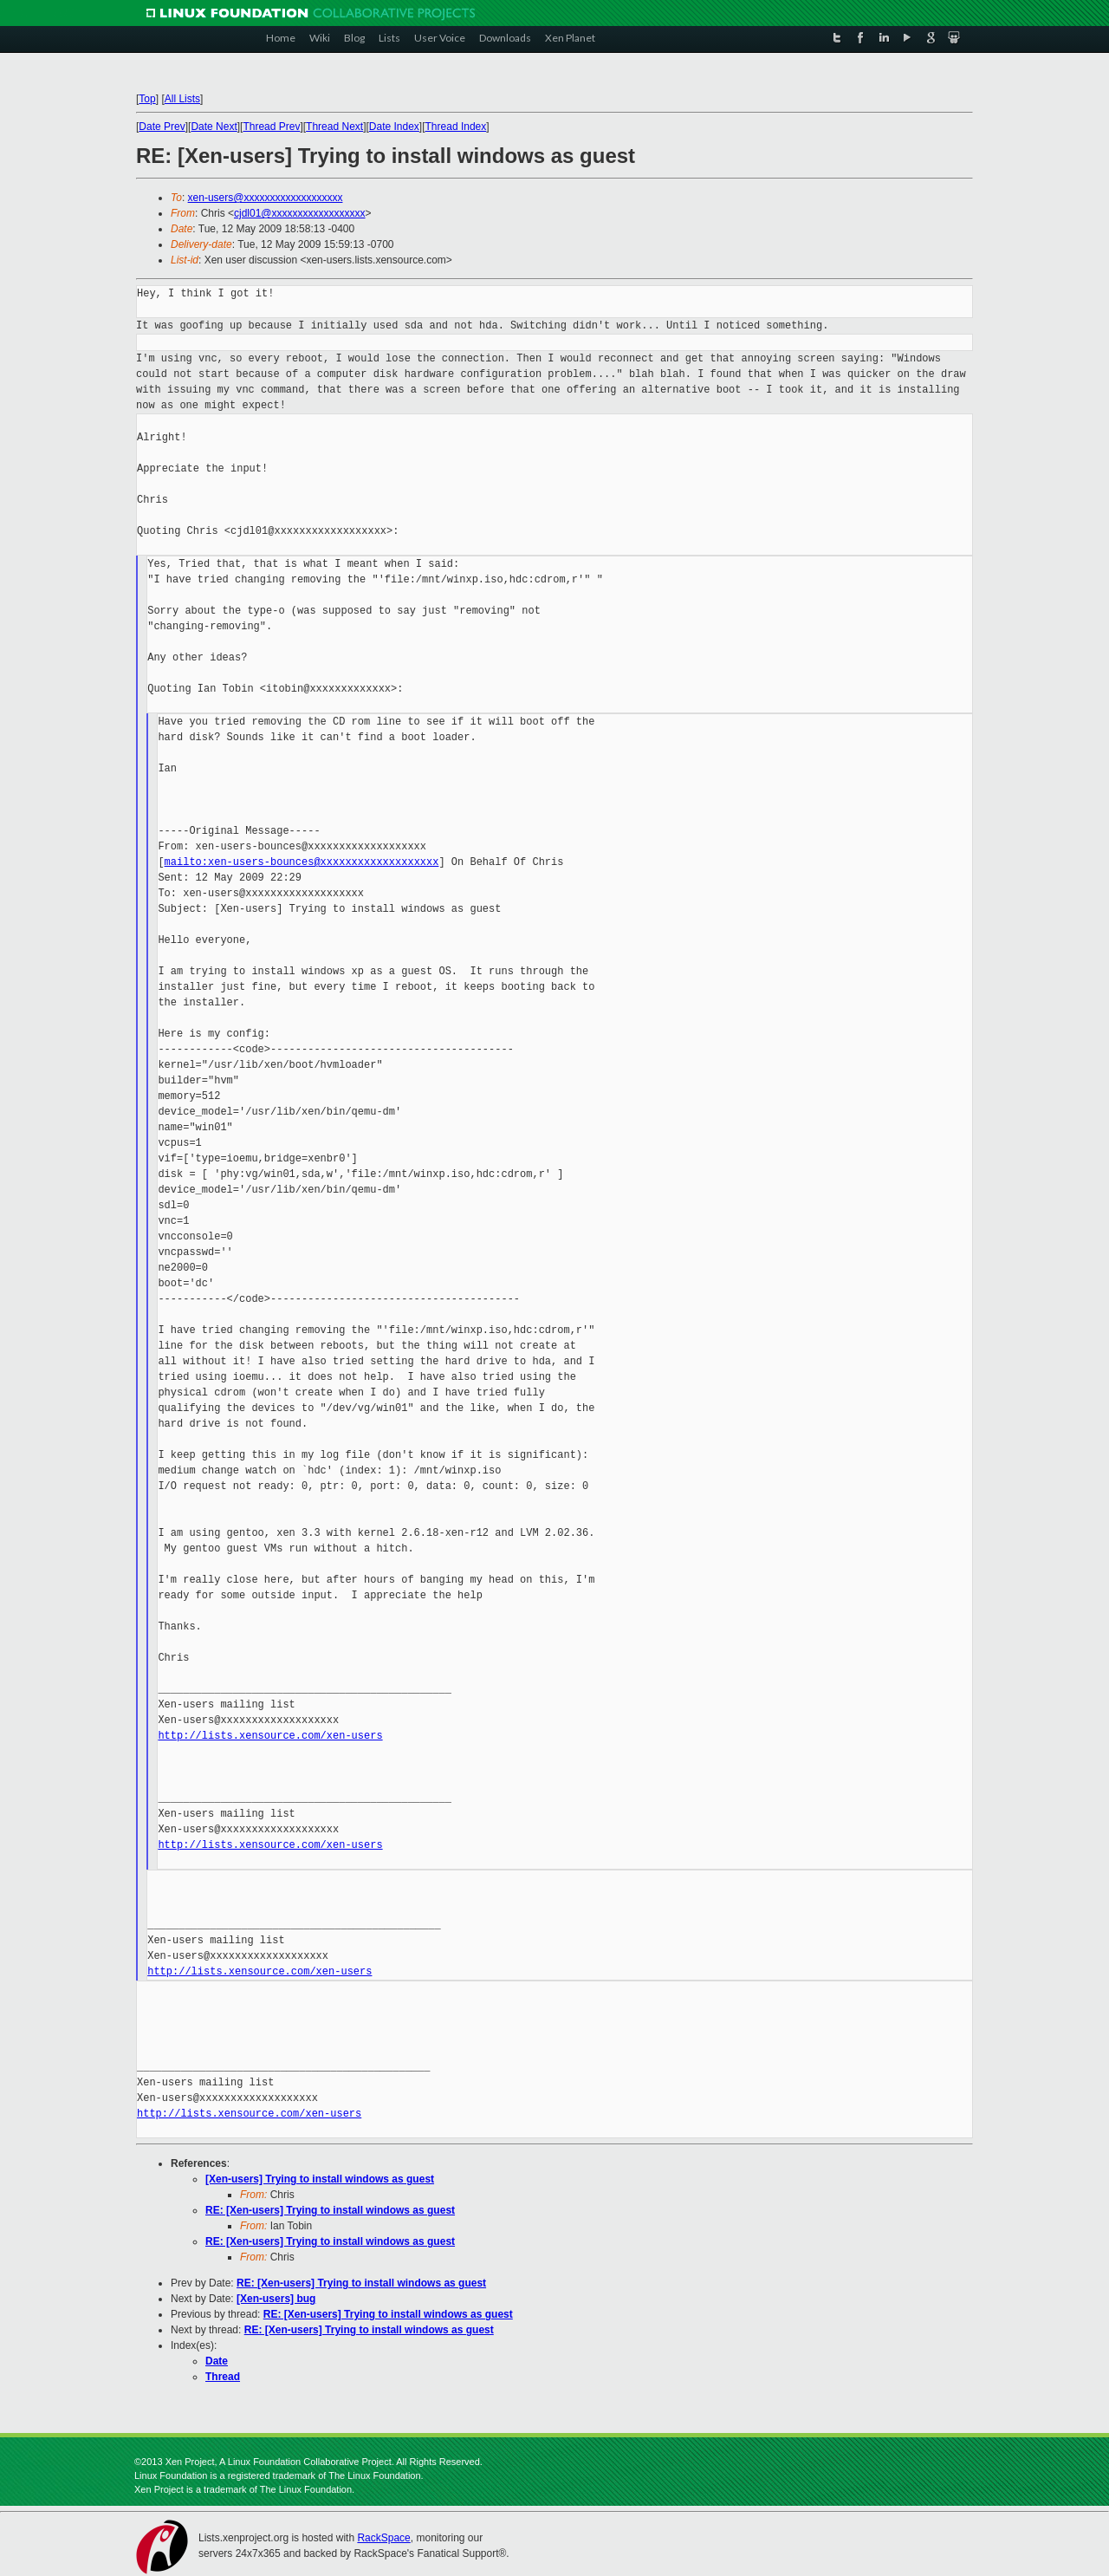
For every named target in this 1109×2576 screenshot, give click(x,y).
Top (147, 99)
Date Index (394, 126)
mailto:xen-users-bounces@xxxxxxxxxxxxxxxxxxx (302, 862)
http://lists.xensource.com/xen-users (270, 1735)
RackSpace (383, 2538)
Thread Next (334, 126)
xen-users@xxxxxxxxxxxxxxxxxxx (265, 198)
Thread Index (456, 126)
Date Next (214, 126)
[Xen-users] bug (276, 2299)
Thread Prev (271, 126)
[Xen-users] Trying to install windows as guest (319, 2179)
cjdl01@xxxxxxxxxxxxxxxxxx (300, 213)
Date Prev (162, 126)
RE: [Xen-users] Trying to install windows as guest (330, 2210)
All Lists (182, 99)
